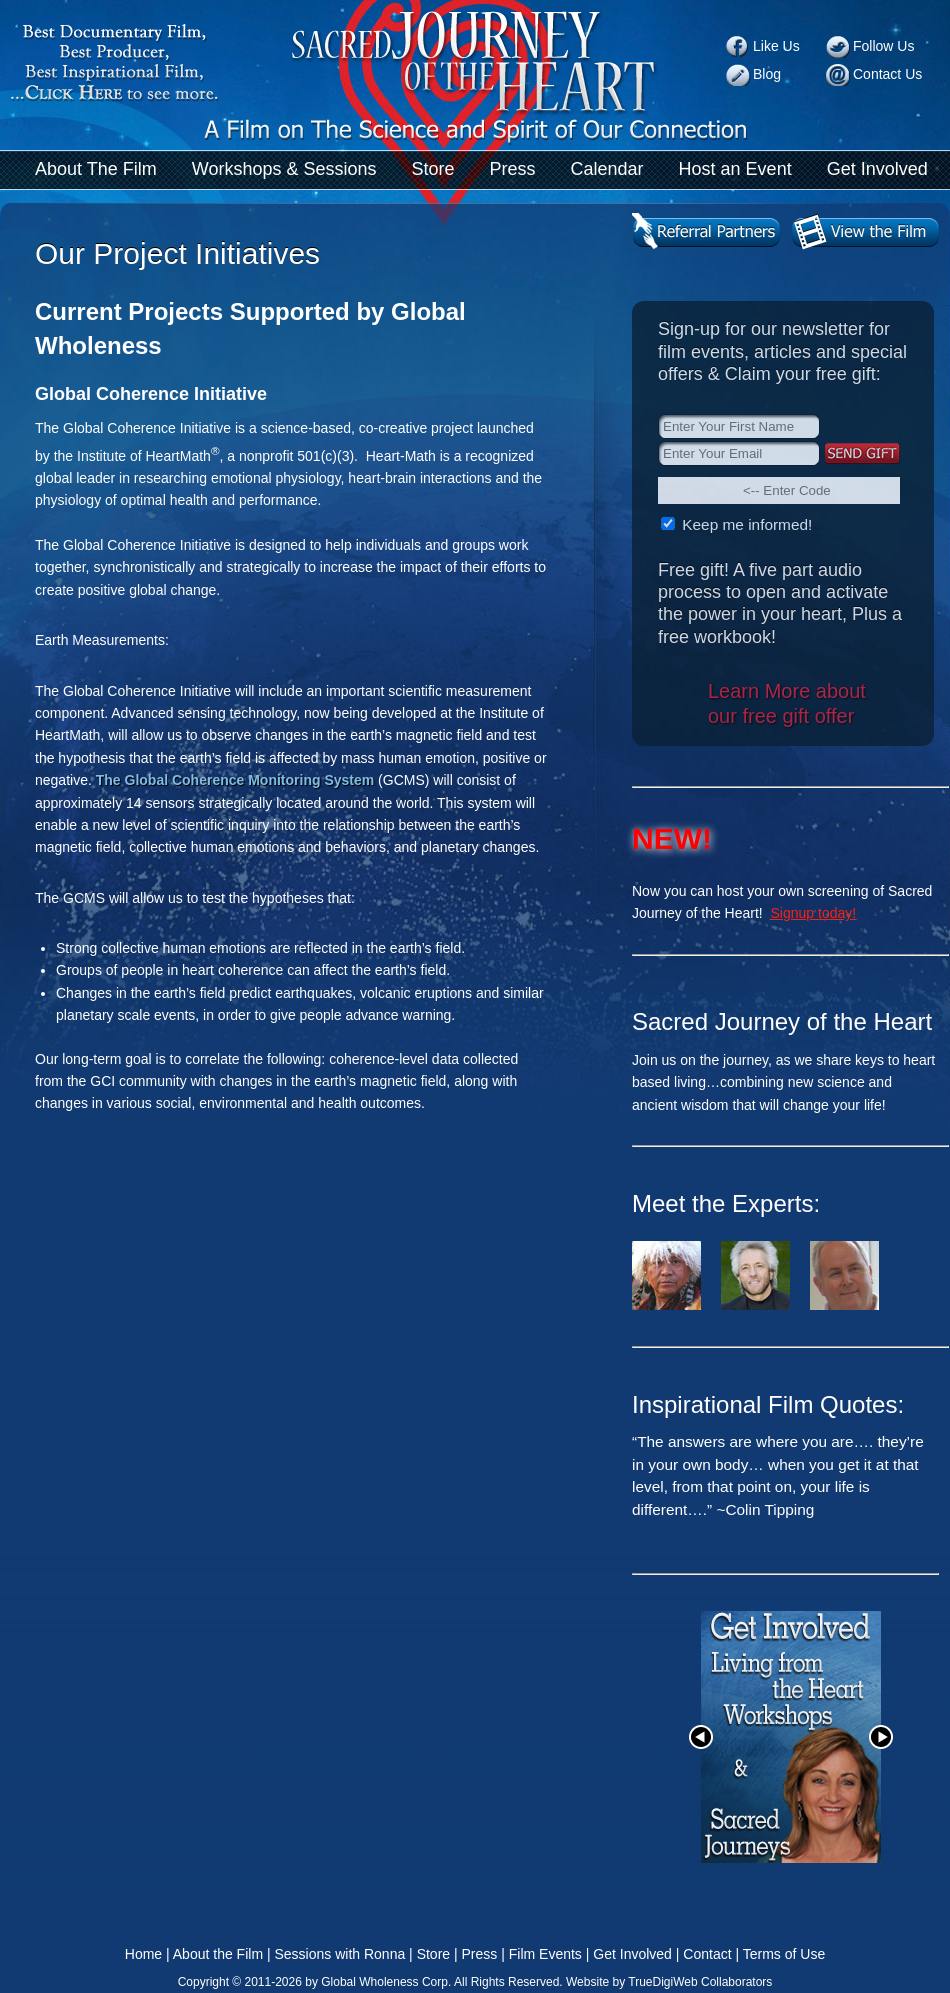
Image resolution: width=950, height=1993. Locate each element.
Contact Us (887, 74)
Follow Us (883, 46)
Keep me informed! (745, 524)
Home (143, 1954)
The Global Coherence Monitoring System (235, 780)
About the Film (218, 1954)
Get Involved (877, 169)
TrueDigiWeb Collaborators (700, 1982)
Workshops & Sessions (284, 169)
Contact (707, 1954)
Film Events (545, 1954)
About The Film (96, 169)
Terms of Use (784, 1954)
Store (432, 169)
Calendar (607, 169)
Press (513, 169)
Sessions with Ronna (339, 1954)
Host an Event (735, 169)
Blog (767, 74)
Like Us (776, 46)
